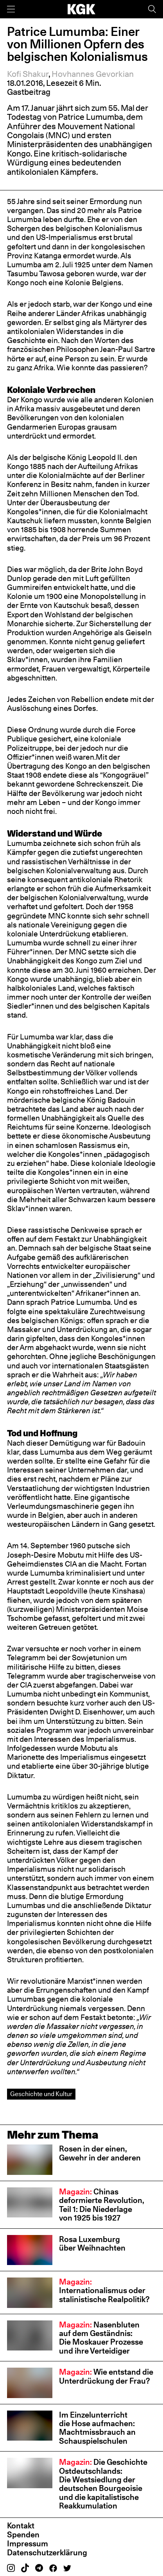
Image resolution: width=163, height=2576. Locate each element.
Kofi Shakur (27, 74)
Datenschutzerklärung (47, 2552)
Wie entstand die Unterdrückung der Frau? (106, 2376)
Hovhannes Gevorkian (93, 74)
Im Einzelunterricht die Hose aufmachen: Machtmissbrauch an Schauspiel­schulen (97, 2428)
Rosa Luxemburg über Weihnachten (92, 2243)
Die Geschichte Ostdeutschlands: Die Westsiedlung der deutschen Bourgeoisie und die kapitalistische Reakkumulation (103, 2483)
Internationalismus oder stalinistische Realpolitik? (104, 2290)
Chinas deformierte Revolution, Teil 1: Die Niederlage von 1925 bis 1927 (101, 2204)
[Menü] (11, 9)
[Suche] (152, 9)
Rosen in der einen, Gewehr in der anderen (100, 2153)
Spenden (23, 2534)
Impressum (27, 2543)
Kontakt (20, 2525)
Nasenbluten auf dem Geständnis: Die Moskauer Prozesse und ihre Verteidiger (101, 2338)
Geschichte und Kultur (41, 2094)
